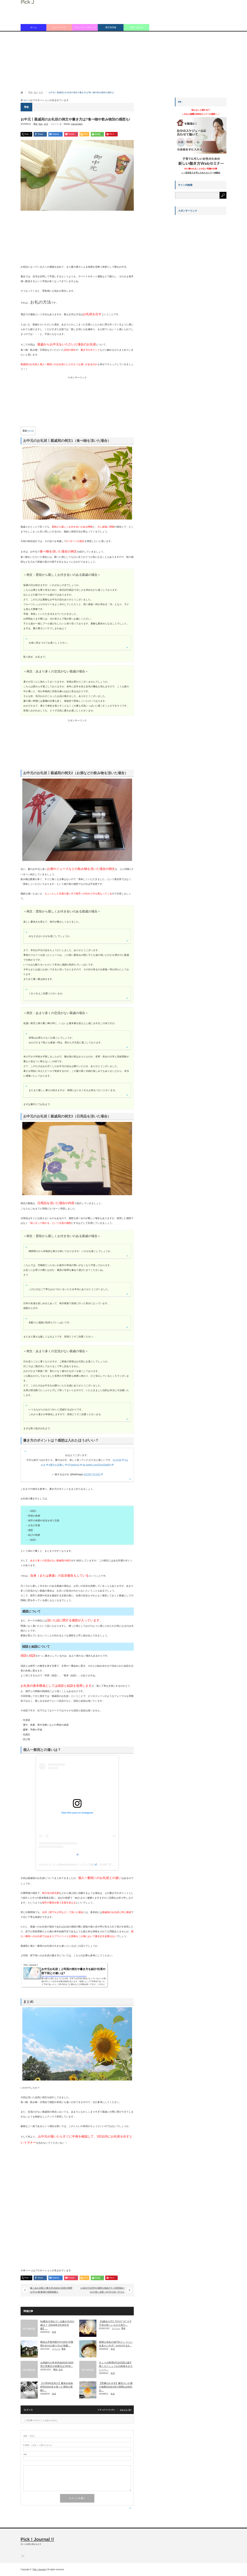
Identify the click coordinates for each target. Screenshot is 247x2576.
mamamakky (77, 124)
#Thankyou (75, 1464)
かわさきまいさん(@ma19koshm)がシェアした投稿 (68, 1864)
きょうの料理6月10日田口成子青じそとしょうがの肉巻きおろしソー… (116, 2366)
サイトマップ (59, 27)
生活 (46, 124)
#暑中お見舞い (58, 1464)
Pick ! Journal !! (37, 2539)
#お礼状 (118, 1460)
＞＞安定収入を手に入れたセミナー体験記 (200, 173)
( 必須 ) (29, 2436)
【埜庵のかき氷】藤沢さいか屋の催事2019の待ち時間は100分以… (116, 2387)
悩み (41, 124)
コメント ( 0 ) (125, 2410)
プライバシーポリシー (85, 27)
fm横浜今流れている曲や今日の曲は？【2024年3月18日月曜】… (57, 2325)
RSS (23, 2556)
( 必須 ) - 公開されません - (38, 2445)
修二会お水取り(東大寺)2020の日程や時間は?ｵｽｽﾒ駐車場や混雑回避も (51, 2290)
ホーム (33, 27)
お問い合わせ (136, 27)
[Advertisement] (123, 61)
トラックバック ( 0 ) (106, 2410)
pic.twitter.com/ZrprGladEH (98, 1464)
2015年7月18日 (93, 1474)
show (30, 431)
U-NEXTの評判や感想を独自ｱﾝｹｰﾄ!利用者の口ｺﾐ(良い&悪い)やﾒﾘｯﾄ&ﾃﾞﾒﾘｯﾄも (102, 2290)
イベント (116, 2328)
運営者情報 (110, 27)
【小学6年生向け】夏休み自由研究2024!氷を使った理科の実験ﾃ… (56, 2387)
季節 (35, 124)
